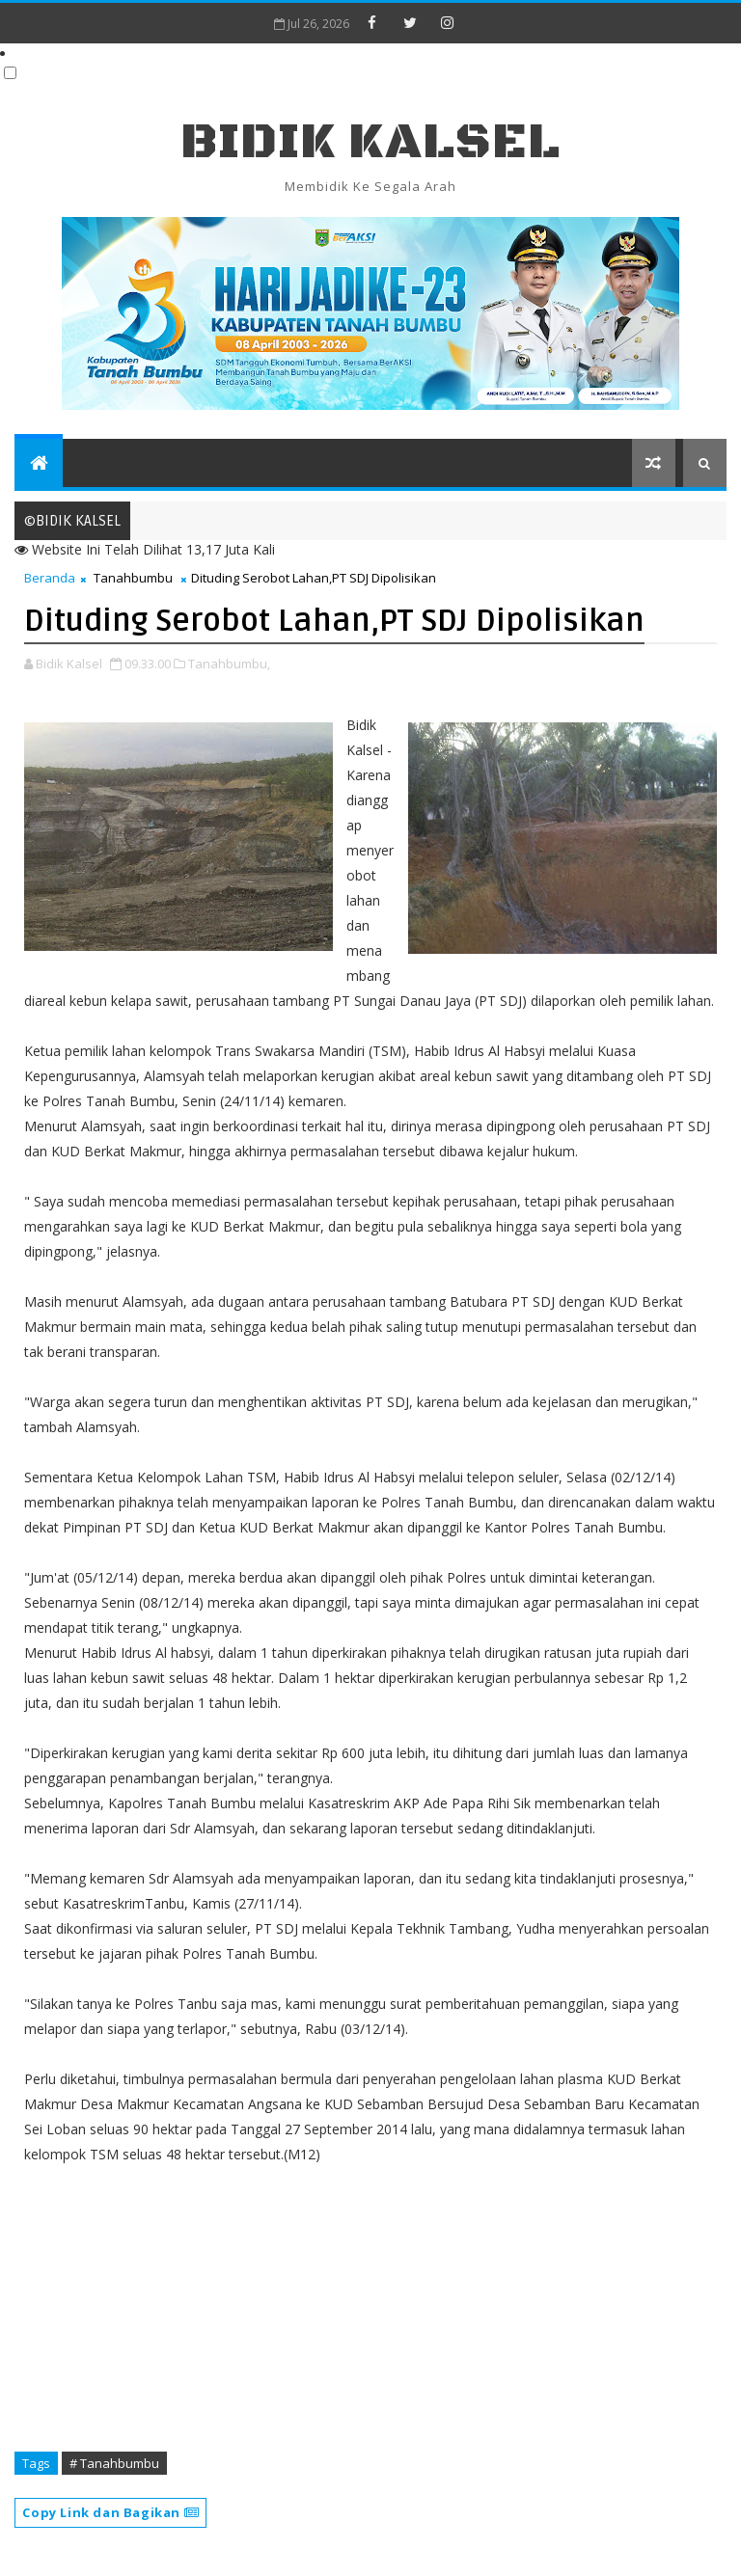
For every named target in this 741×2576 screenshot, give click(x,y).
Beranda (49, 577)
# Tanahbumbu (114, 2463)
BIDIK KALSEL (370, 142)
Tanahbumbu (133, 577)
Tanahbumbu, (229, 663)
